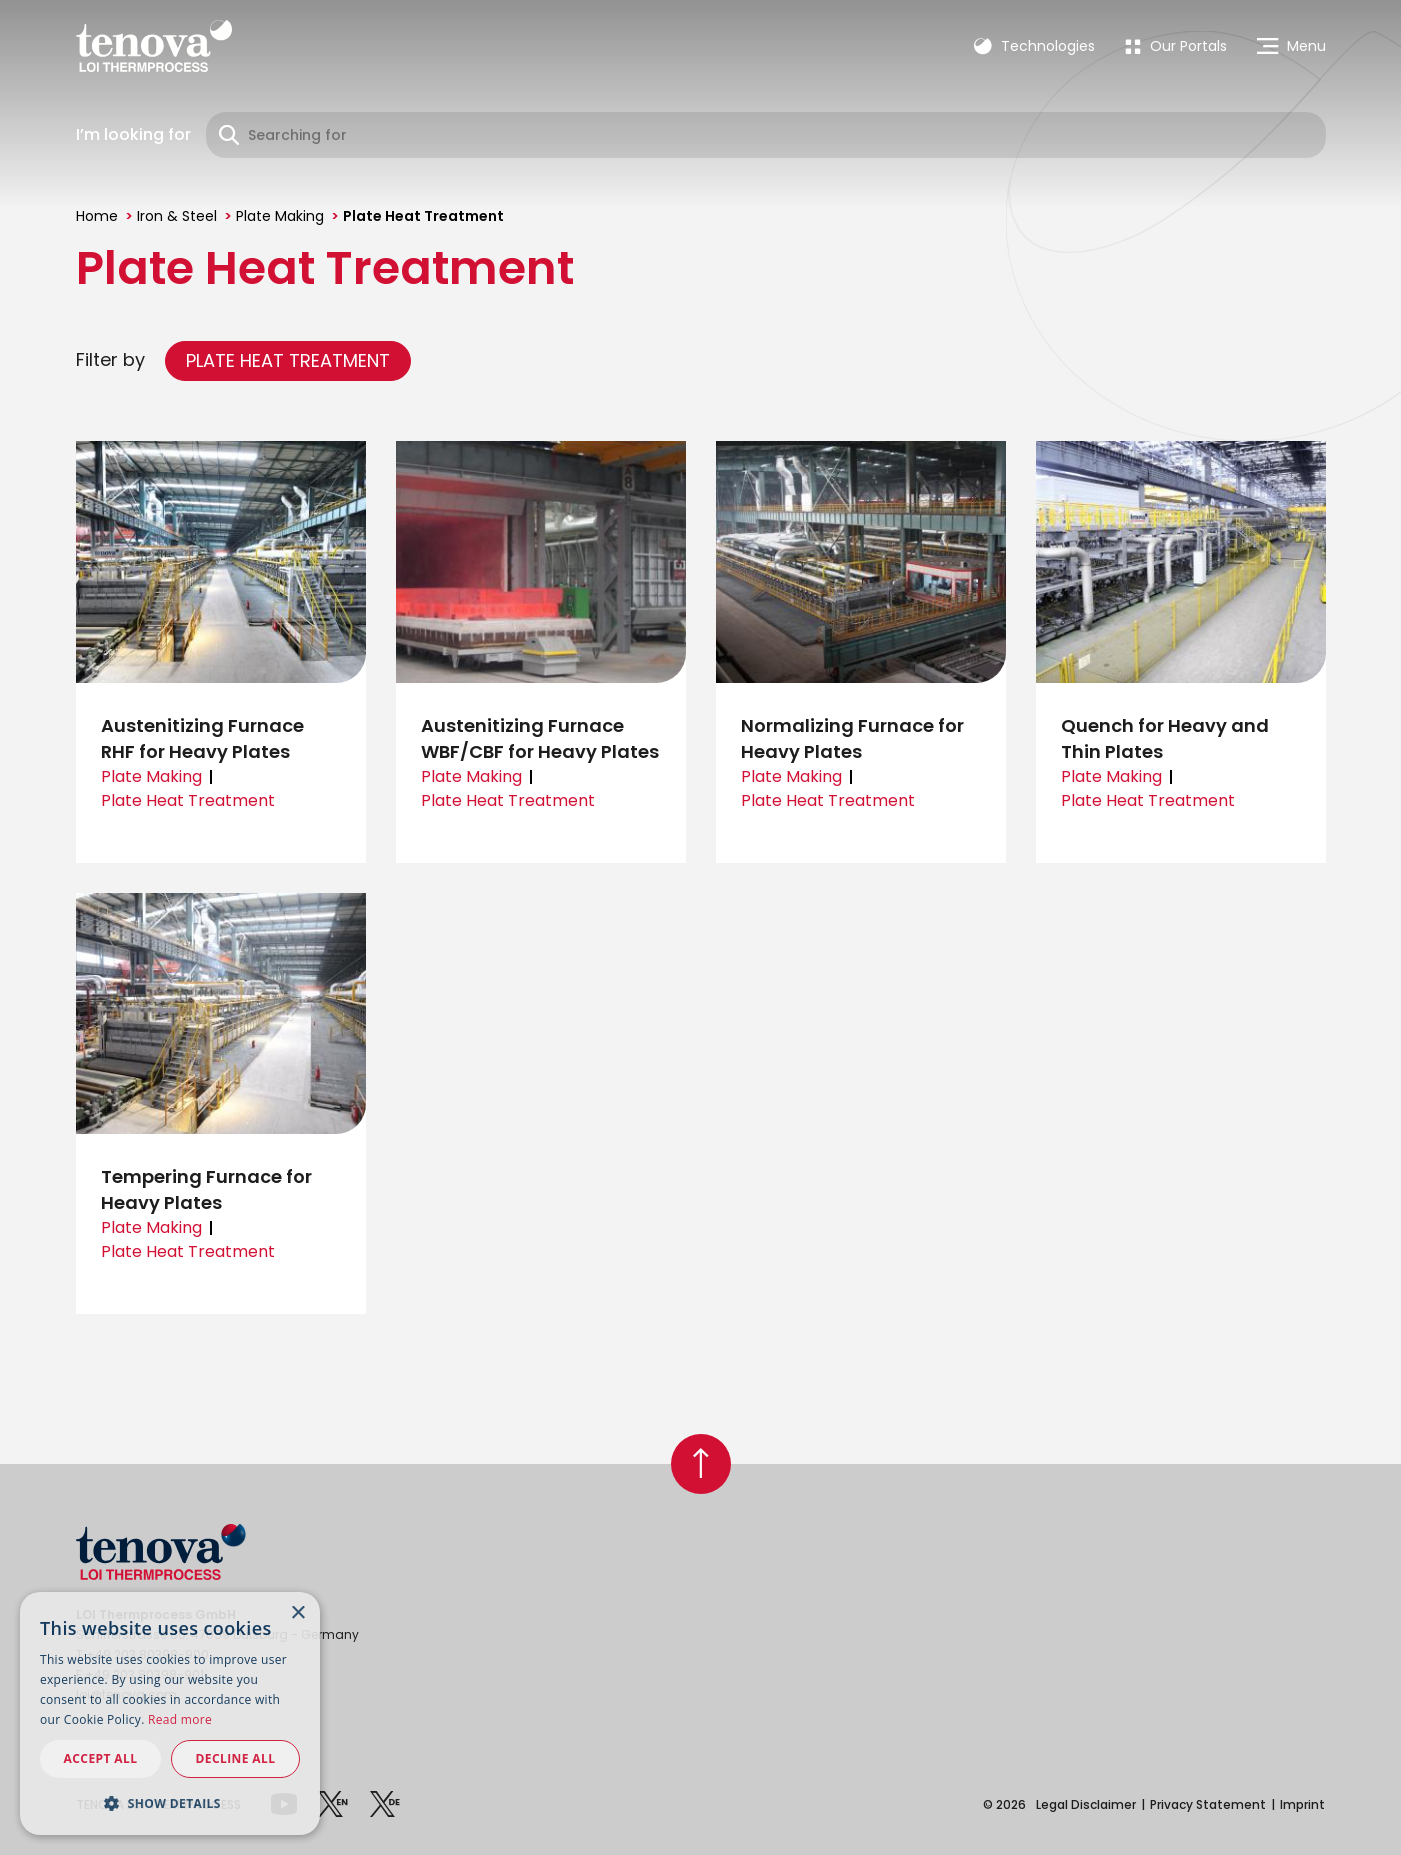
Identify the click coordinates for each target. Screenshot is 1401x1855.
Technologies (1034, 46)
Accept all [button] (101, 1758)
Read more (180, 1719)
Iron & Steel (177, 216)
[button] (170, 1803)
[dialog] (170, 1713)
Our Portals (1176, 46)
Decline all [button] (236, 1758)
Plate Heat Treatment (288, 360)
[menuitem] (1176, 46)
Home (97, 216)
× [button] (297, 1613)
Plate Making (280, 216)
